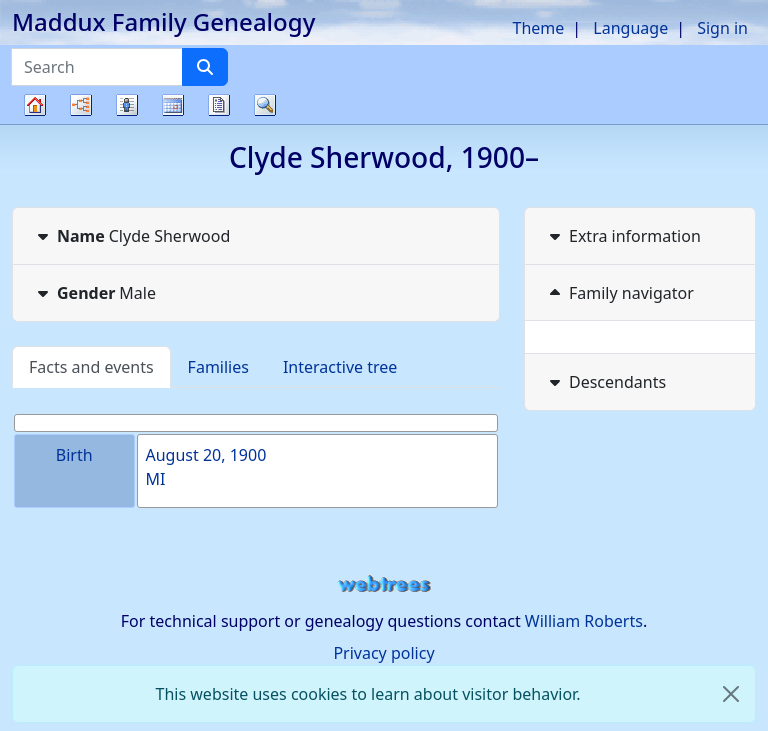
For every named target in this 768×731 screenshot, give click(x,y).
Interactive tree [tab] (340, 367)
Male (94, 293)
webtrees (384, 584)
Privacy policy (383, 653)
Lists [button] (127, 105)
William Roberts (584, 621)
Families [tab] (218, 367)
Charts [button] (81, 105)
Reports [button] (219, 105)
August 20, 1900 (206, 455)
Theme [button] (539, 28)
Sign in (722, 28)
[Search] (205, 67)
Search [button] (265, 105)
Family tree (35, 123)
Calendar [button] (173, 105)
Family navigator (619, 293)
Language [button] (630, 28)
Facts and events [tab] (91, 367)
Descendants (605, 382)
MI (156, 479)
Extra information (623, 236)
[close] (731, 694)
